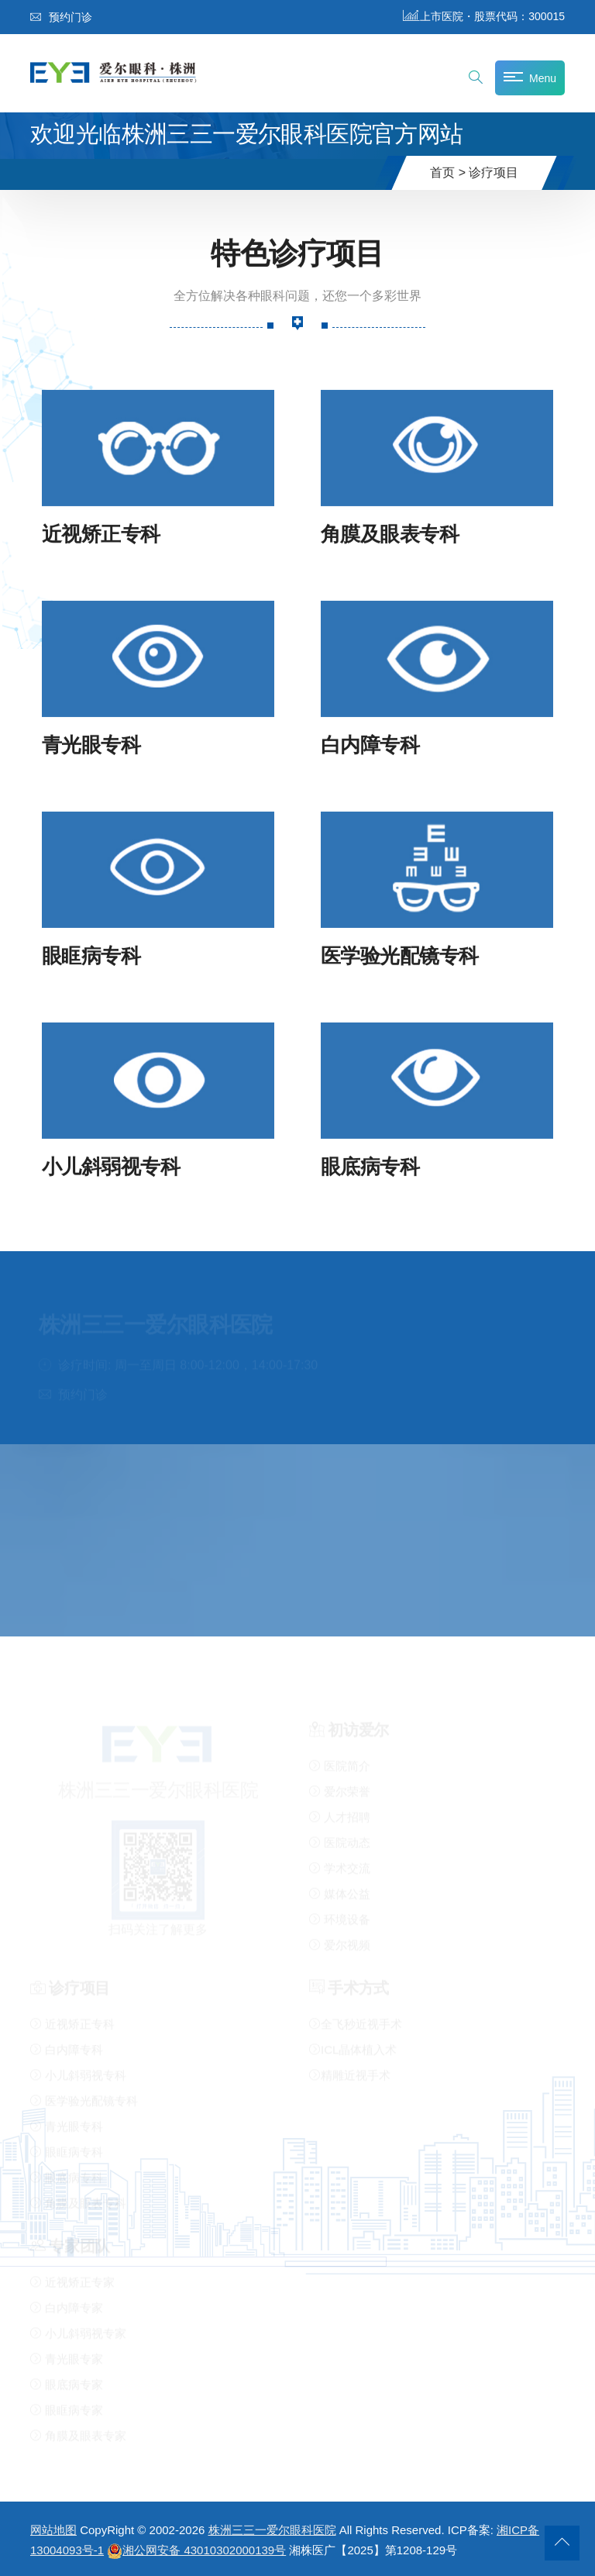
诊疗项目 (493, 172)
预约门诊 (61, 17)
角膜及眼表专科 (390, 533)
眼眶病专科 (91, 955)
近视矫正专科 (101, 533)
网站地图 (53, 2529)
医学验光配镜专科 (400, 955)
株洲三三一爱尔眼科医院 (272, 2529)
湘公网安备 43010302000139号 (196, 2550)
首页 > (448, 172)
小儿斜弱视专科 (111, 1166)
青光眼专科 (91, 744)
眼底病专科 (370, 1166)
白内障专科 (370, 744)
